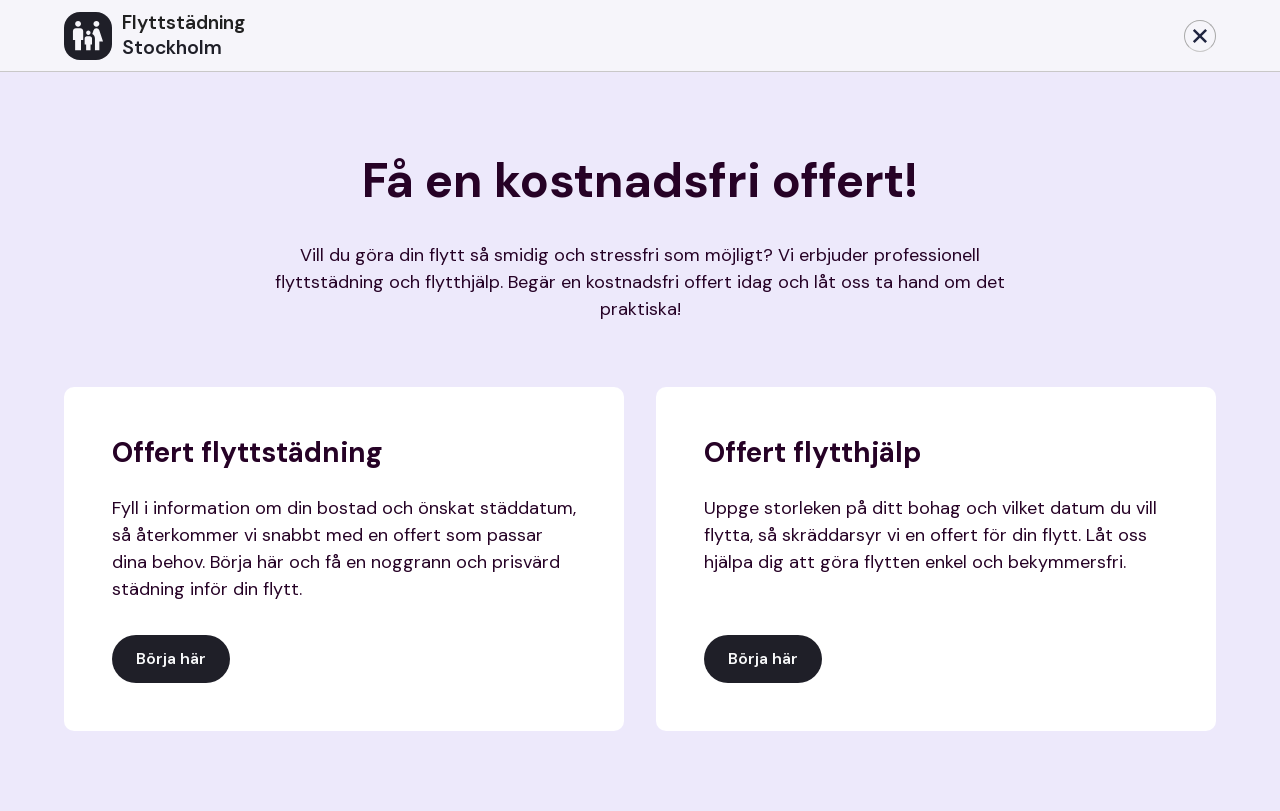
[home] (616, 36)
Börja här (171, 658)
